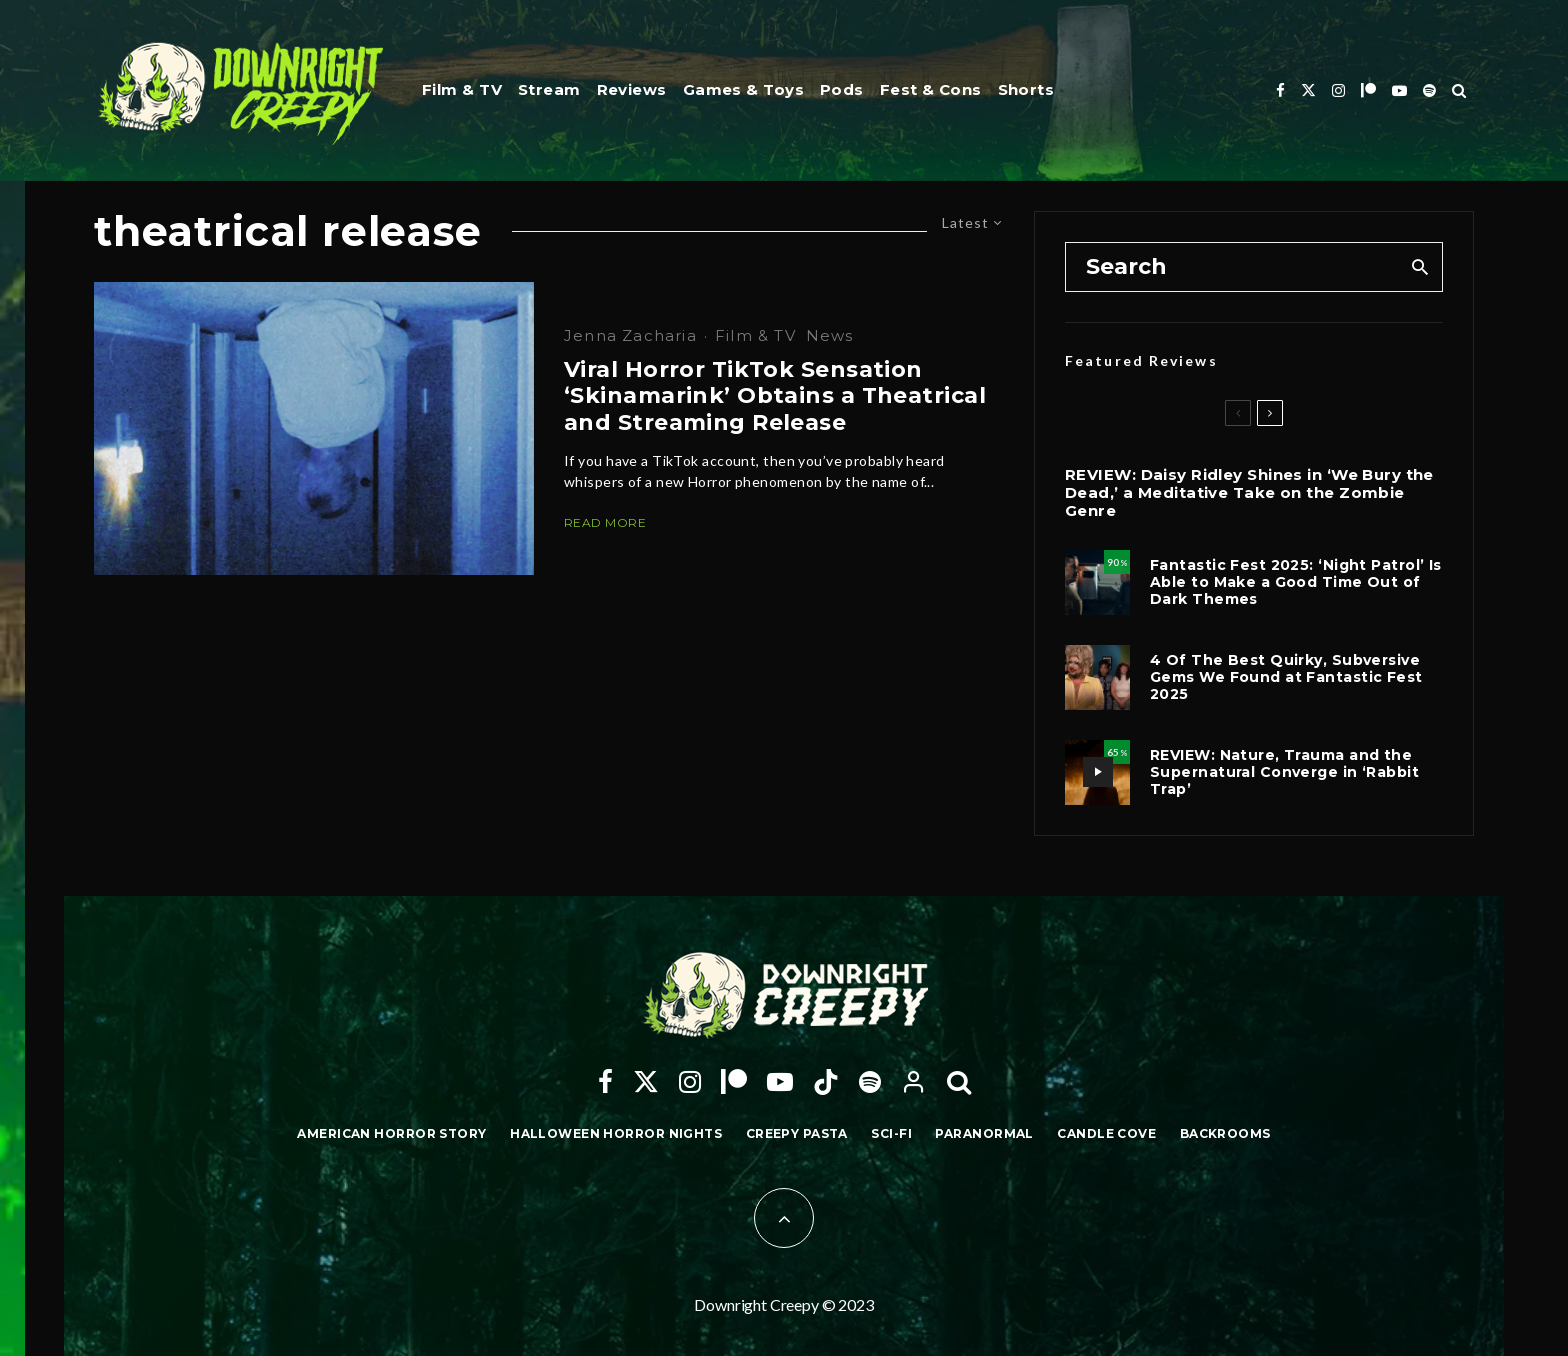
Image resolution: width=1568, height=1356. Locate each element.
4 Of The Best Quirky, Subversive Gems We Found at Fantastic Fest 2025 (1286, 677)
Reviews (632, 89)
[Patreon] (1368, 90)
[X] (1308, 90)
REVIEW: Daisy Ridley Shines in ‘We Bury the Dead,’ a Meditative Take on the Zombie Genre (1249, 493)
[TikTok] (826, 1082)
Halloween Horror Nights (616, 1133)
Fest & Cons (931, 89)
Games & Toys (743, 89)
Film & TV (462, 89)
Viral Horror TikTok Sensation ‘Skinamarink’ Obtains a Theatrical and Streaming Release (775, 396)
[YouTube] (1399, 90)
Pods (842, 89)
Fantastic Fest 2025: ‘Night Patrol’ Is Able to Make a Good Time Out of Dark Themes (1296, 582)
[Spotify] (1429, 90)
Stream (549, 89)
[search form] (1232, 267)
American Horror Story (391, 1133)
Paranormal (984, 1133)
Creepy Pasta (797, 1133)
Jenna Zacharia (630, 335)
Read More (605, 522)
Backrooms (1225, 1133)
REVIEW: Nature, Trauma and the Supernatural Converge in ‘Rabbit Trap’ (1284, 772)
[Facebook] (1280, 90)
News (830, 335)
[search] (1420, 267)
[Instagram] (1338, 90)
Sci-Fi (891, 1133)
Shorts (1026, 89)
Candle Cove (1106, 1133)
